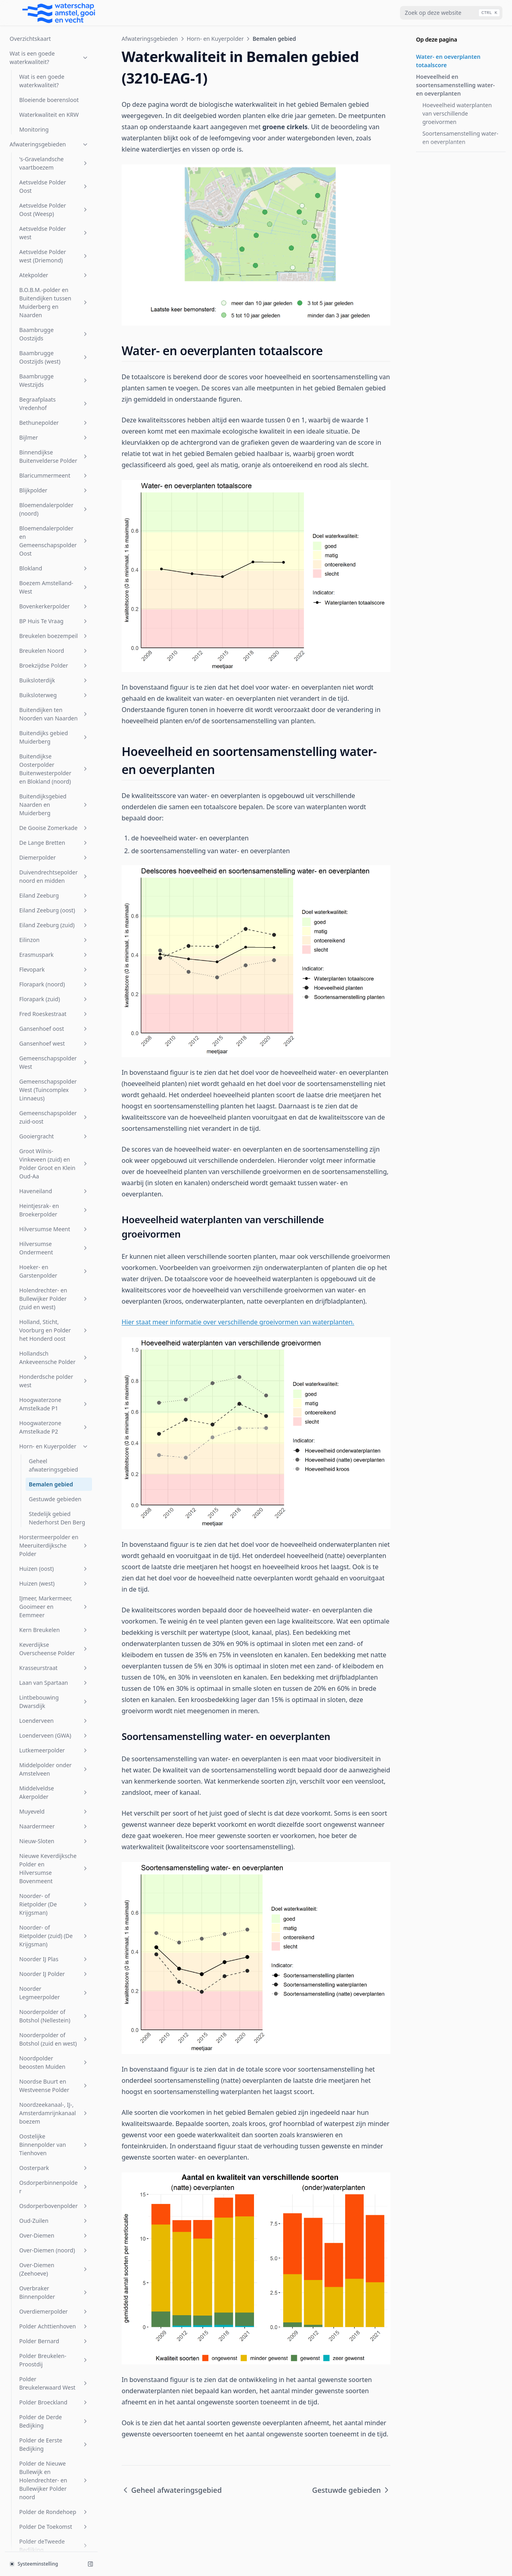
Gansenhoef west (54, 213)
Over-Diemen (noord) (54, 1420)
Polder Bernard (54, 1511)
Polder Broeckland (54, 1572)
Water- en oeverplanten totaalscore (448, 61)
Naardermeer (54, 996)
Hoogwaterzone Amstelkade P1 (54, 574)
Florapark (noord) (54, 154)
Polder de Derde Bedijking (54, 1591)
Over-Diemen (54, 1405)
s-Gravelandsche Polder (54, 2051)
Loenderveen (54, 890)
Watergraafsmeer (54, 2456)
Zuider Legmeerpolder (54, 2516)
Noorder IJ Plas (54, 1129)
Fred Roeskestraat (54, 184)
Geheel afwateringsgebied (53, 635)
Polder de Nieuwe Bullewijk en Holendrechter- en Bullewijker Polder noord (54, 1650)
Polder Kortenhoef (54, 1842)
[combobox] (451, 13)
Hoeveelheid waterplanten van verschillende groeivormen (457, 113)
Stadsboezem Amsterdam (54, 2188)
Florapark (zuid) (54, 169)
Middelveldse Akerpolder (54, 962)
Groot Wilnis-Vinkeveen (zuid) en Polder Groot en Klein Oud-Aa (54, 333)
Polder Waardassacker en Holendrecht (54, 1946)
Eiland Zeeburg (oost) (54, 80)
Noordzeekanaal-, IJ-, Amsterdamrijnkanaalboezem (54, 1283)
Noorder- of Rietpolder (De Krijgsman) (54, 1074)
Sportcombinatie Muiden (54, 2142)
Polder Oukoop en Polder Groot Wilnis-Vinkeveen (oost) (54, 1918)
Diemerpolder (54, 27)
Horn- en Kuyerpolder (54, 616)
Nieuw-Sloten (54, 1011)
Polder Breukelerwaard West (54, 1553)
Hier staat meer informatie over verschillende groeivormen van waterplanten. (238, 1322)
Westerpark (54, 2471)
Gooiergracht (54, 306)
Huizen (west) (54, 753)
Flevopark (54, 139)
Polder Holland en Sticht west (54, 1823)
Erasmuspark (54, 124)
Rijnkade (54, 2017)
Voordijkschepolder (54, 2412)
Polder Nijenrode (54, 1895)
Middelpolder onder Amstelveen (54, 939)
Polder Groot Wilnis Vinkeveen (54, 1800)
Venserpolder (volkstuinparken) (54, 2378)
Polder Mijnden (54, 1880)
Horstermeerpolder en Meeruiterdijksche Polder (54, 715)
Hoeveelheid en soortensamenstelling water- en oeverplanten (455, 85)
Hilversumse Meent (54, 399)
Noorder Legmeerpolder (54, 1163)
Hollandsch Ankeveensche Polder (54, 528)
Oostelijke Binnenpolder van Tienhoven (54, 1314)
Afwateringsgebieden (150, 38)
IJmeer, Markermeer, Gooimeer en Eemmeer (54, 776)
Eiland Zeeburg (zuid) (54, 95)
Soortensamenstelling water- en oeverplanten (460, 138)
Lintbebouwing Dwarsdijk (54, 872)
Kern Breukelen (54, 800)
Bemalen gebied (51, 654)
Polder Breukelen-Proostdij (54, 1530)
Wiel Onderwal (54, 2486)
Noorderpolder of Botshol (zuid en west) (54, 1209)
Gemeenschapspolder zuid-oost (54, 287)
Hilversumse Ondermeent (54, 418)
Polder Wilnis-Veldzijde (54, 1969)
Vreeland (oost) (54, 2427)
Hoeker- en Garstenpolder (54, 441)
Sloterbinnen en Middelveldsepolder (54, 2089)
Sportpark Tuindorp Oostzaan (54, 2165)
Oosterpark (54, 1338)
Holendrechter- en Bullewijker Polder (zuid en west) (54, 468)
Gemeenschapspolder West (54, 232)
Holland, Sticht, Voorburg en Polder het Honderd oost (54, 500)
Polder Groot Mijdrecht (54, 1754)
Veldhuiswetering (54, 2313)
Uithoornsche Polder (54, 2260)
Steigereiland (54, 2207)
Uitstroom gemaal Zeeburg (54, 2279)
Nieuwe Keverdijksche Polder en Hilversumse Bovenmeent (54, 1038)
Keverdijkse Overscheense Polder (54, 819)
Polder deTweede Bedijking (54, 1716)
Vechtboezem (54, 2298)
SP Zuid (54, 2108)
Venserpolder (54, 2328)
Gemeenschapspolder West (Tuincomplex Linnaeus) (54, 260)
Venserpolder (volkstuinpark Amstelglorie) (54, 2351)
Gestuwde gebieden (55, 669)
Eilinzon (54, 110)
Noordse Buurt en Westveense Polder (54, 1256)
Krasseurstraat (54, 838)
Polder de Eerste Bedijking (54, 1614)
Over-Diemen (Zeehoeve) (54, 1439)
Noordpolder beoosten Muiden (54, 1232)
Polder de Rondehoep (54, 1682)
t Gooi (54, 2245)
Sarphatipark (54, 2070)
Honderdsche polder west (54, 551)
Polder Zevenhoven (54, 1988)
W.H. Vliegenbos (54, 2442)
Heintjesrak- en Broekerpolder (54, 380)
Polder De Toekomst (54, 1696)
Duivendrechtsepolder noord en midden (54, 46)
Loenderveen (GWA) (54, 905)
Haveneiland (54, 361)
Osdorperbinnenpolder (54, 1357)
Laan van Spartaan (54, 852)
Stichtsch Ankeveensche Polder (54, 2226)
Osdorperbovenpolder (54, 1376)
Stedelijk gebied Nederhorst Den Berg (57, 688)
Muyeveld (54, 981)
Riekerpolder (54, 2002)
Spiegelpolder (54, 2123)
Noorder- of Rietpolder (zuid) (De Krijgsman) (54, 1106)
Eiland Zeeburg (54, 65)
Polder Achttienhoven (54, 1496)
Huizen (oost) (54, 738)
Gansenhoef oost (54, 198)
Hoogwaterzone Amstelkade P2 (54, 597)
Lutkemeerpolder (54, 920)
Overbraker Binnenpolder (54, 1462)
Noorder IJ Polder (54, 1144)
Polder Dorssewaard (54, 1734)
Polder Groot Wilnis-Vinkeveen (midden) (54, 1777)
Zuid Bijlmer (54, 2501)
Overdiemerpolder (54, 1481)
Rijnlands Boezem (54, 2032)
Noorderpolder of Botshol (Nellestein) (54, 1186)
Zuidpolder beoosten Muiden (54, 2535)
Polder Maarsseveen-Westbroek (54, 1861)
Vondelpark (54, 2397)
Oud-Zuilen (54, 1390)
